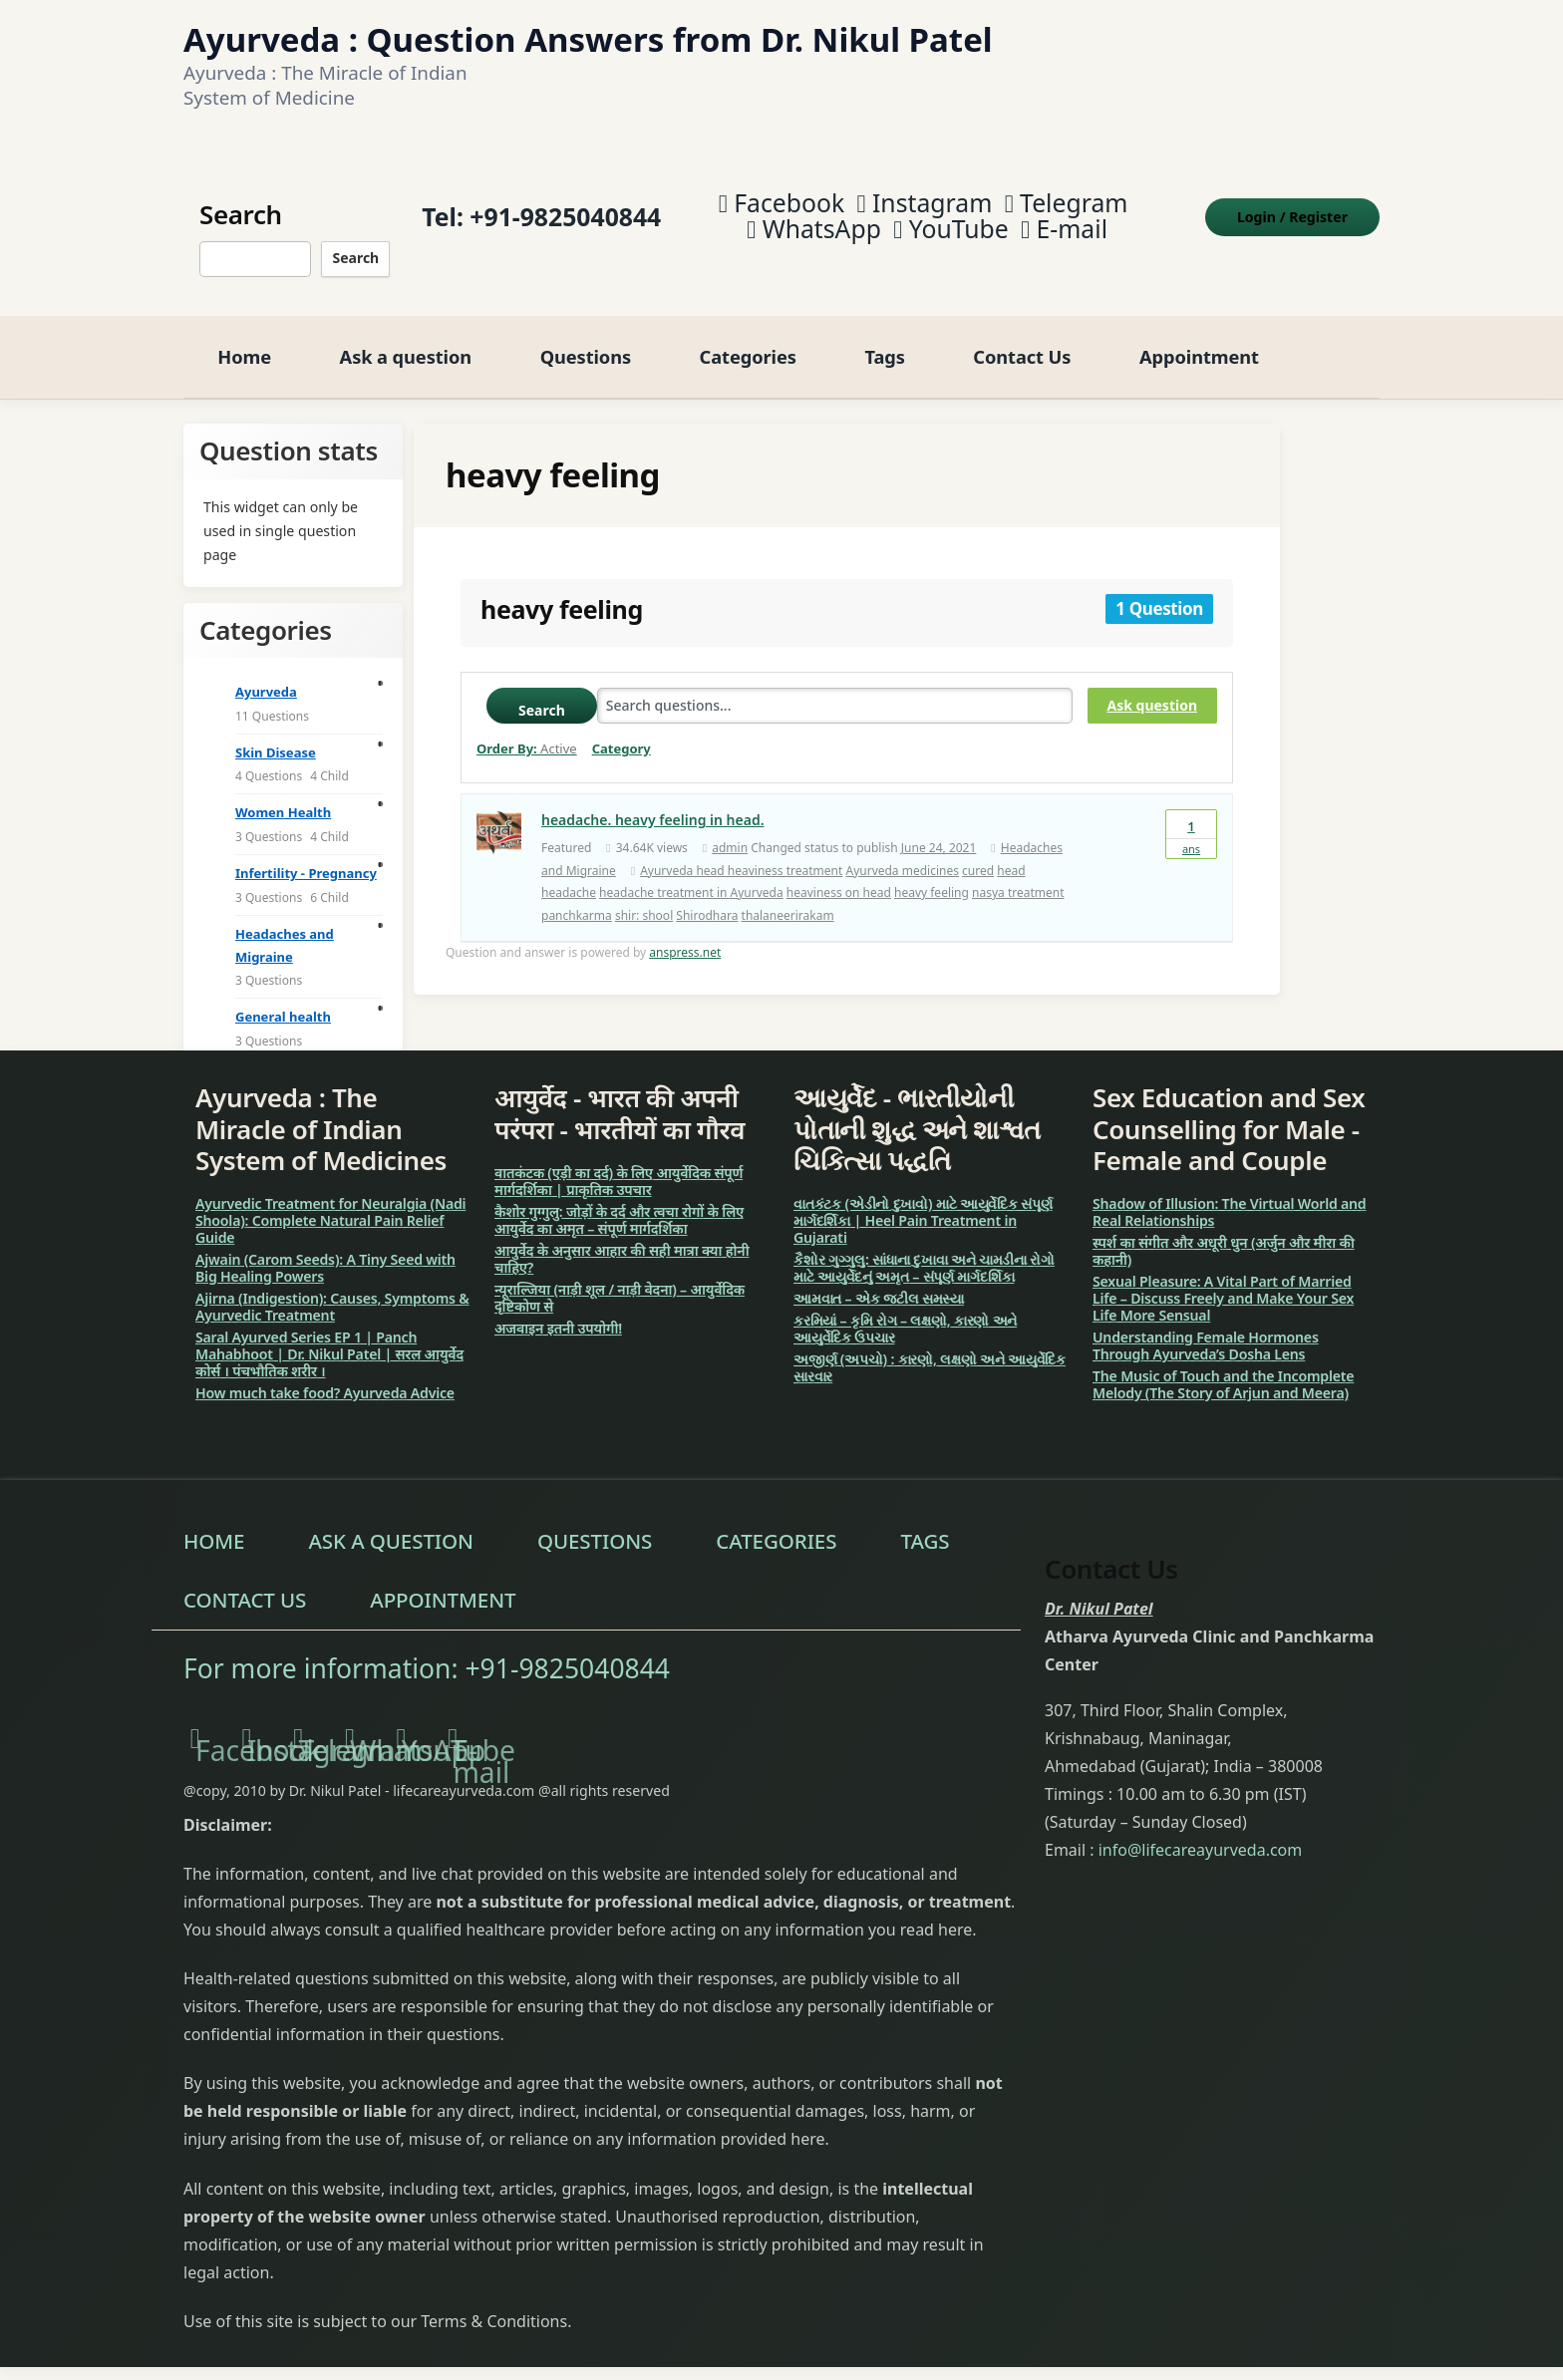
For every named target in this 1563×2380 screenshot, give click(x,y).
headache (568, 877)
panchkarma (576, 900)
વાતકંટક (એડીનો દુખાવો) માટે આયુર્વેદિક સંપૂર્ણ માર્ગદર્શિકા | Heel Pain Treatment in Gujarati (923, 1205)
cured (978, 855)
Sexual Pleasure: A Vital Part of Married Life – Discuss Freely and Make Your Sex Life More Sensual (1223, 1283)
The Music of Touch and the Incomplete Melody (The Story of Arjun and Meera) (1223, 1369)
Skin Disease (275, 737)
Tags (884, 341)
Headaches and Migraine (284, 930)
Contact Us (1022, 341)
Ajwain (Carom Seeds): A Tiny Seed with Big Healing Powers (325, 1253)
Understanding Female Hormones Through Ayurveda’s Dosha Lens (1206, 1330)
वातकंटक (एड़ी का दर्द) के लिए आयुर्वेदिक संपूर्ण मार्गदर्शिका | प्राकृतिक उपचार (618, 1166)
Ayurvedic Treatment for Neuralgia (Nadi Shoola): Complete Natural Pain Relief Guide (330, 1205)
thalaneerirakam (788, 900)
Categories (748, 341)
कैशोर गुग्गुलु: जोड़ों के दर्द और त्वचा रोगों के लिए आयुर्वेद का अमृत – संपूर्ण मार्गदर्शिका (619, 1205)
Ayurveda (266, 677)
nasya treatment (1018, 877)
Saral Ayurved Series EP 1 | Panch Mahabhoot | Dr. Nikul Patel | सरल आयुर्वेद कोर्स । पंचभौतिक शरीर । (329, 1339)
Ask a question (405, 341)
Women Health (283, 797)
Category (621, 734)
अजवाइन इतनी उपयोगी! (558, 1313)
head (1011, 855)
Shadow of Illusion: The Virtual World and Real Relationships (1230, 1197)
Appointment (1199, 341)
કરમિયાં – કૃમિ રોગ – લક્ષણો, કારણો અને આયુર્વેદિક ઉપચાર (905, 1314)
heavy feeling (931, 877)
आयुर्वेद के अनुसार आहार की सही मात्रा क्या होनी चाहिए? (621, 1244)
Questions (585, 341)
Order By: (526, 734)
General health (283, 1002)
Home (244, 341)
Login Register (1292, 208)
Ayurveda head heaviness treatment (741, 855)
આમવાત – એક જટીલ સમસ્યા (878, 1283)
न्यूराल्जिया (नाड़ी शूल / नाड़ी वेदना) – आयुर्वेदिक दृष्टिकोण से (619, 1283)
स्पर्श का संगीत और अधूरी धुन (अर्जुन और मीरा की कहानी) (1224, 1236)
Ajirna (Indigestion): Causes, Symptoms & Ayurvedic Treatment (332, 1292)
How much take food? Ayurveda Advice (325, 1377)
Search (355, 250)
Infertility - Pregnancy (306, 858)
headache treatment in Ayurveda (691, 877)
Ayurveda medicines (902, 855)
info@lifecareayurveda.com (1200, 1835)
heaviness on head (838, 877)
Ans (1191, 818)
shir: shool (644, 900)
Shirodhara (707, 900)
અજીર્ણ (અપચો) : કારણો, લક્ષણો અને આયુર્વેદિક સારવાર (929, 1352)
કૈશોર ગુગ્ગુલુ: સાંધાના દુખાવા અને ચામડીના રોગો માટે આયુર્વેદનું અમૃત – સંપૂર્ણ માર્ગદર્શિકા (924, 1253)
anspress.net (685, 937)
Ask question (1152, 690)
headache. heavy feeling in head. (653, 804)
